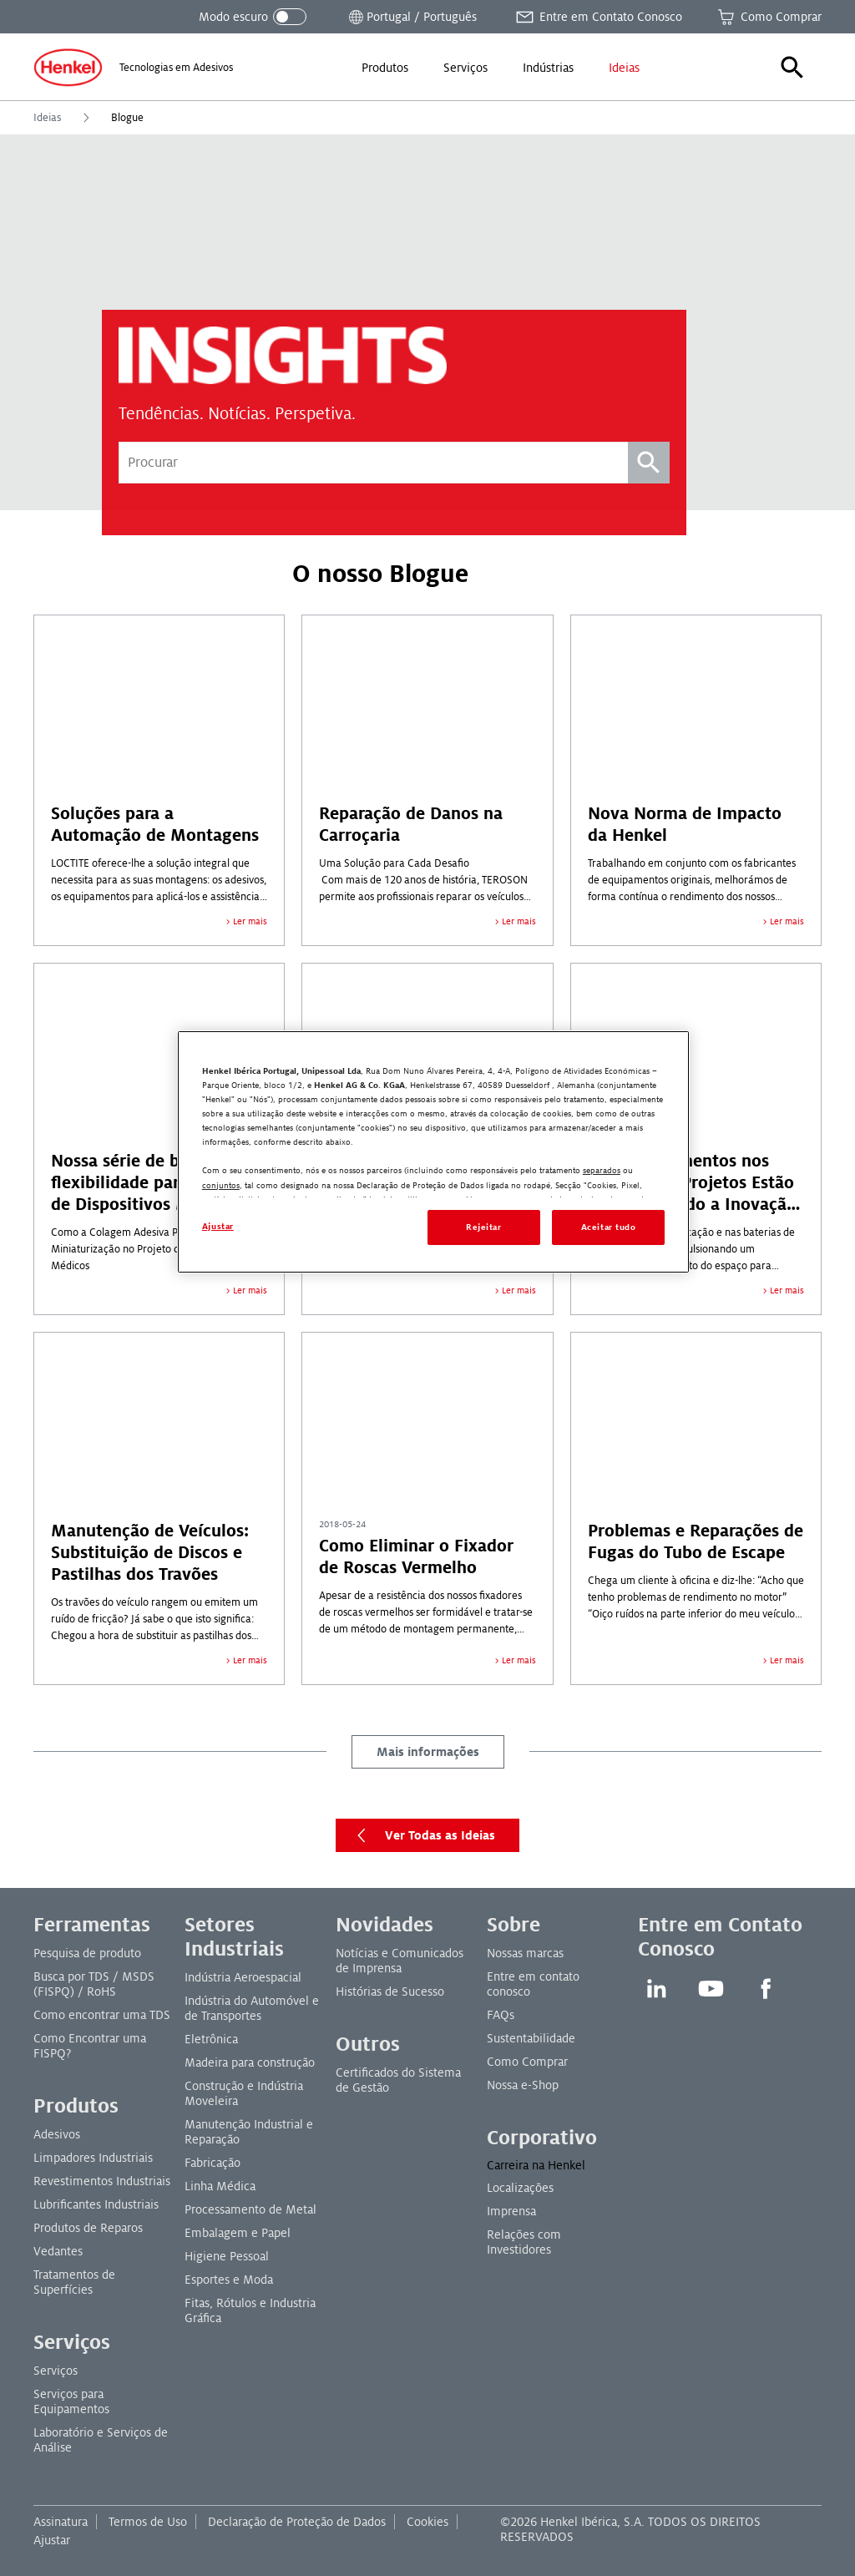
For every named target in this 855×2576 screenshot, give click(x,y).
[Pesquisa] (649, 462)
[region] (433, 1151)
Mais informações (428, 1752)
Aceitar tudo (608, 1227)
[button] (792, 68)
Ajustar (51, 2540)
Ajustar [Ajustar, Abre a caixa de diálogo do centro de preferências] (218, 1226)
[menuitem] (385, 67)
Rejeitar (484, 1227)
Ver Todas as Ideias (422, 1835)
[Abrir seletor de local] (411, 16)
